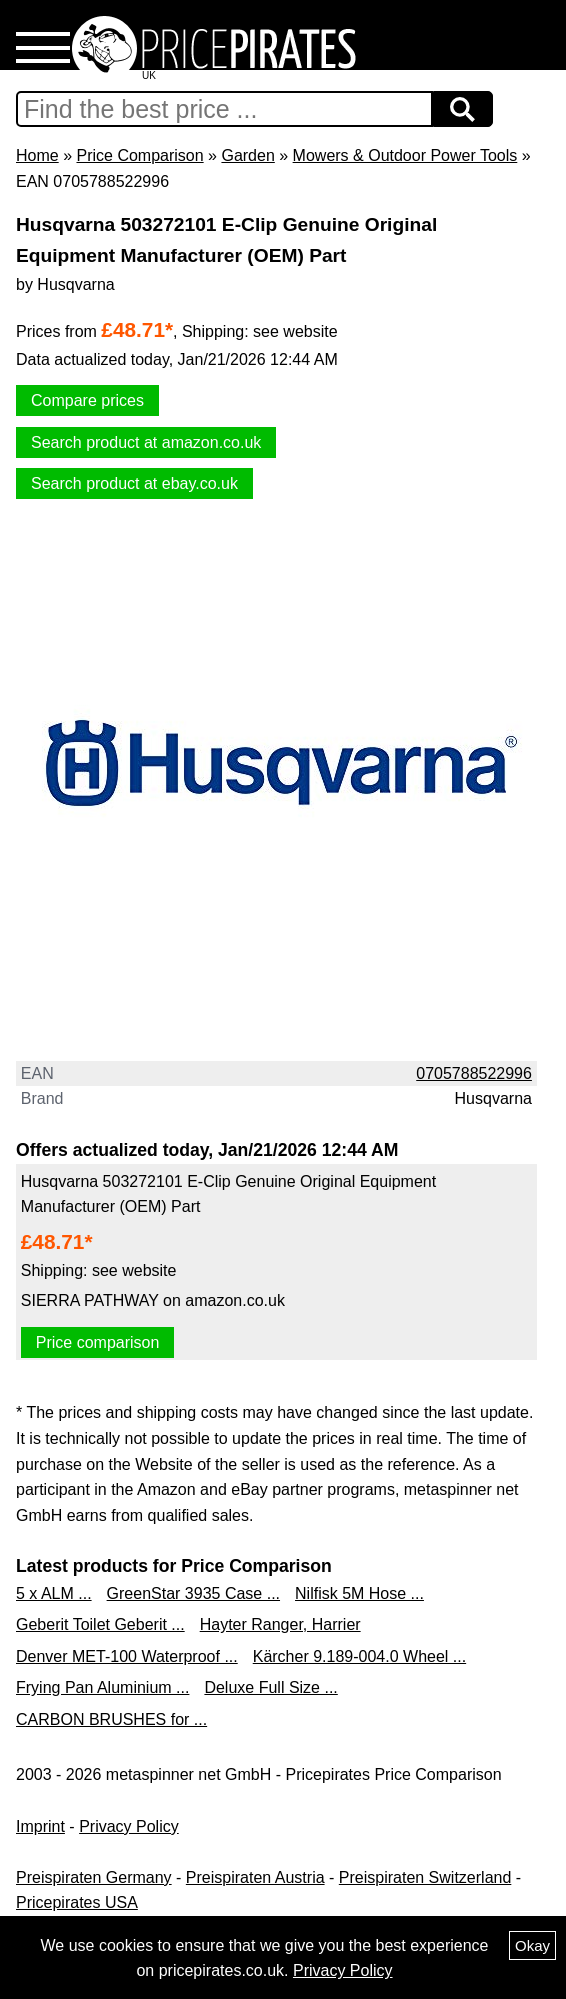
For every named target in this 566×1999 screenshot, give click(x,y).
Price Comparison (139, 155)
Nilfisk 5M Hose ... (359, 1593)
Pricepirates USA (77, 1902)
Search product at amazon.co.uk (146, 442)
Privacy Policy (129, 1826)
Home (37, 155)
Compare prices (87, 400)
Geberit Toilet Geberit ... (100, 1624)
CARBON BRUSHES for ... (111, 1719)
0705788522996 (474, 1073)
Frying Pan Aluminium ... (102, 1687)
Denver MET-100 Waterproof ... (127, 1656)
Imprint (40, 1826)
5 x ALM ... (54, 1593)
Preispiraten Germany (94, 1877)
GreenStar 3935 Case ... (193, 1593)
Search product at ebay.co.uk (134, 483)
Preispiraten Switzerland (425, 1877)
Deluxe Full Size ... (270, 1687)
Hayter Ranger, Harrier (280, 1624)
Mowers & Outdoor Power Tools (405, 155)
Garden (247, 155)
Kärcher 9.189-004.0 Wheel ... (359, 1656)
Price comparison (98, 1342)
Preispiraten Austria (255, 1877)
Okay (532, 1945)
